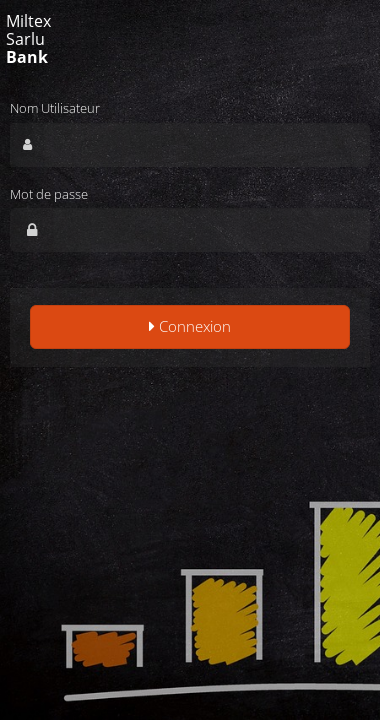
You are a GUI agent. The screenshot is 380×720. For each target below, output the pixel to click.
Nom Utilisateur (55, 108)
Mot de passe (49, 194)
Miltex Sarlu (28, 39)
